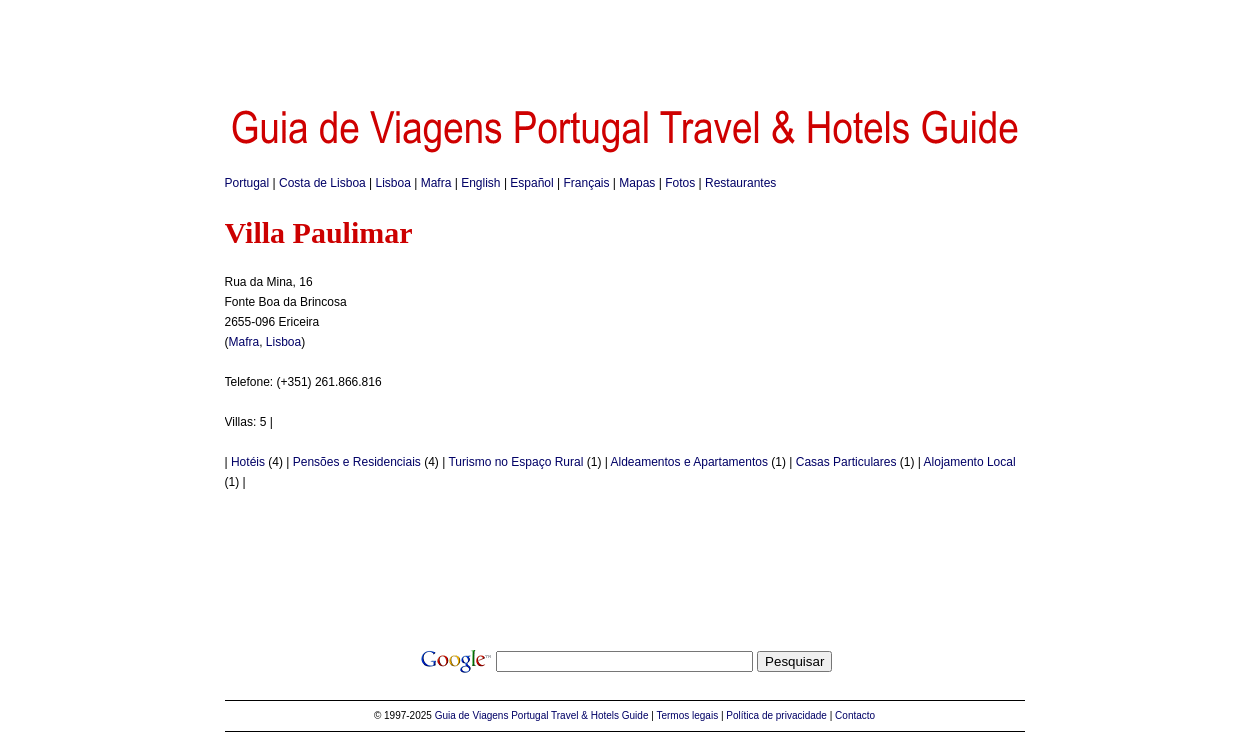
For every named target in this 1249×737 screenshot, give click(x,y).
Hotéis (248, 462)
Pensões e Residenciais (357, 462)
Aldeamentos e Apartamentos (689, 462)
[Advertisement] (625, 45)
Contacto (855, 715)
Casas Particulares (846, 462)
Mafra (436, 183)
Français (587, 183)
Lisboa (393, 183)
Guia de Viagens (472, 715)
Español (531, 183)
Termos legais (687, 715)
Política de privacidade (776, 715)
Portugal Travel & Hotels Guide (579, 715)
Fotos (680, 183)
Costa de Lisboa (322, 183)
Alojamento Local (970, 462)
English (480, 183)
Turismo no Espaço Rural (515, 462)
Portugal (247, 183)
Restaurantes (740, 183)
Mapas (637, 183)
